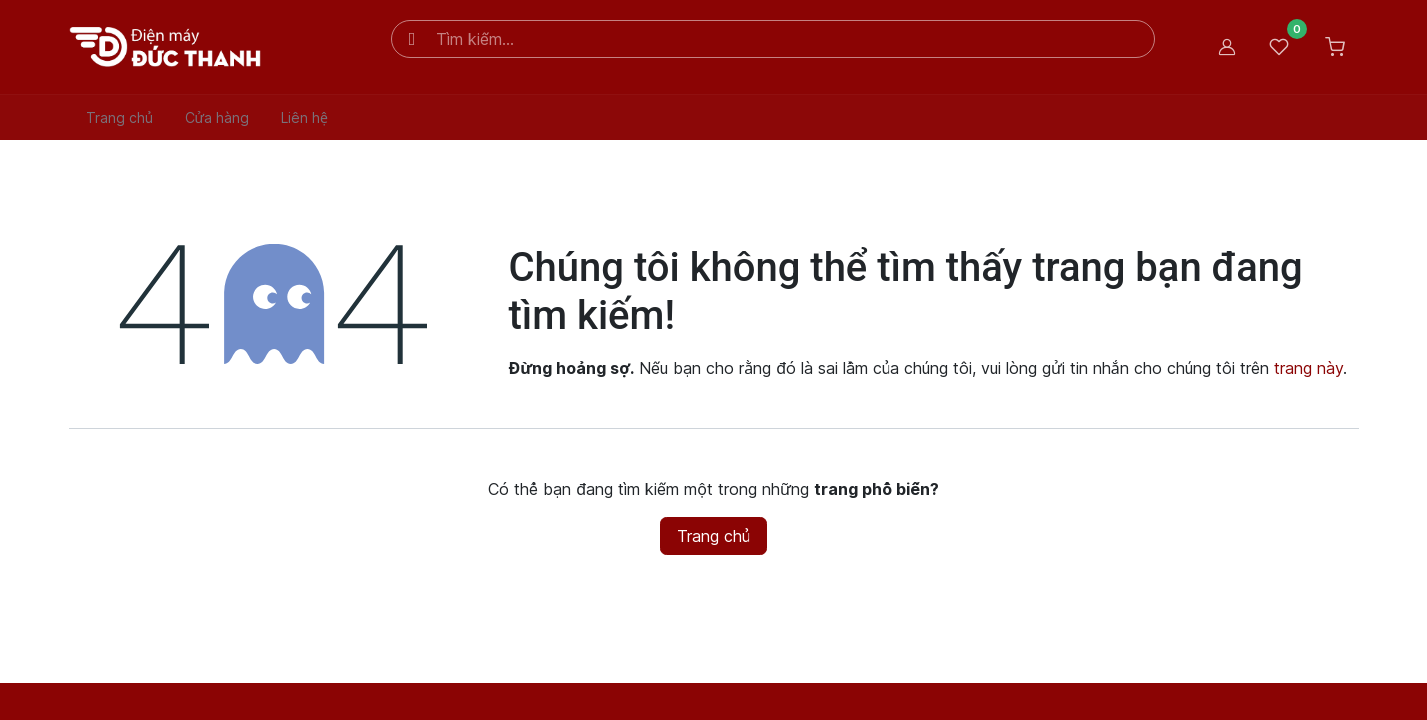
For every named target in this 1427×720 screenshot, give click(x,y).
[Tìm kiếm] (412, 39)
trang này (1308, 368)
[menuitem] (119, 117)
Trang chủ (713, 536)
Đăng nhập (1227, 47)
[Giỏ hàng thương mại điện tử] (1335, 47)
